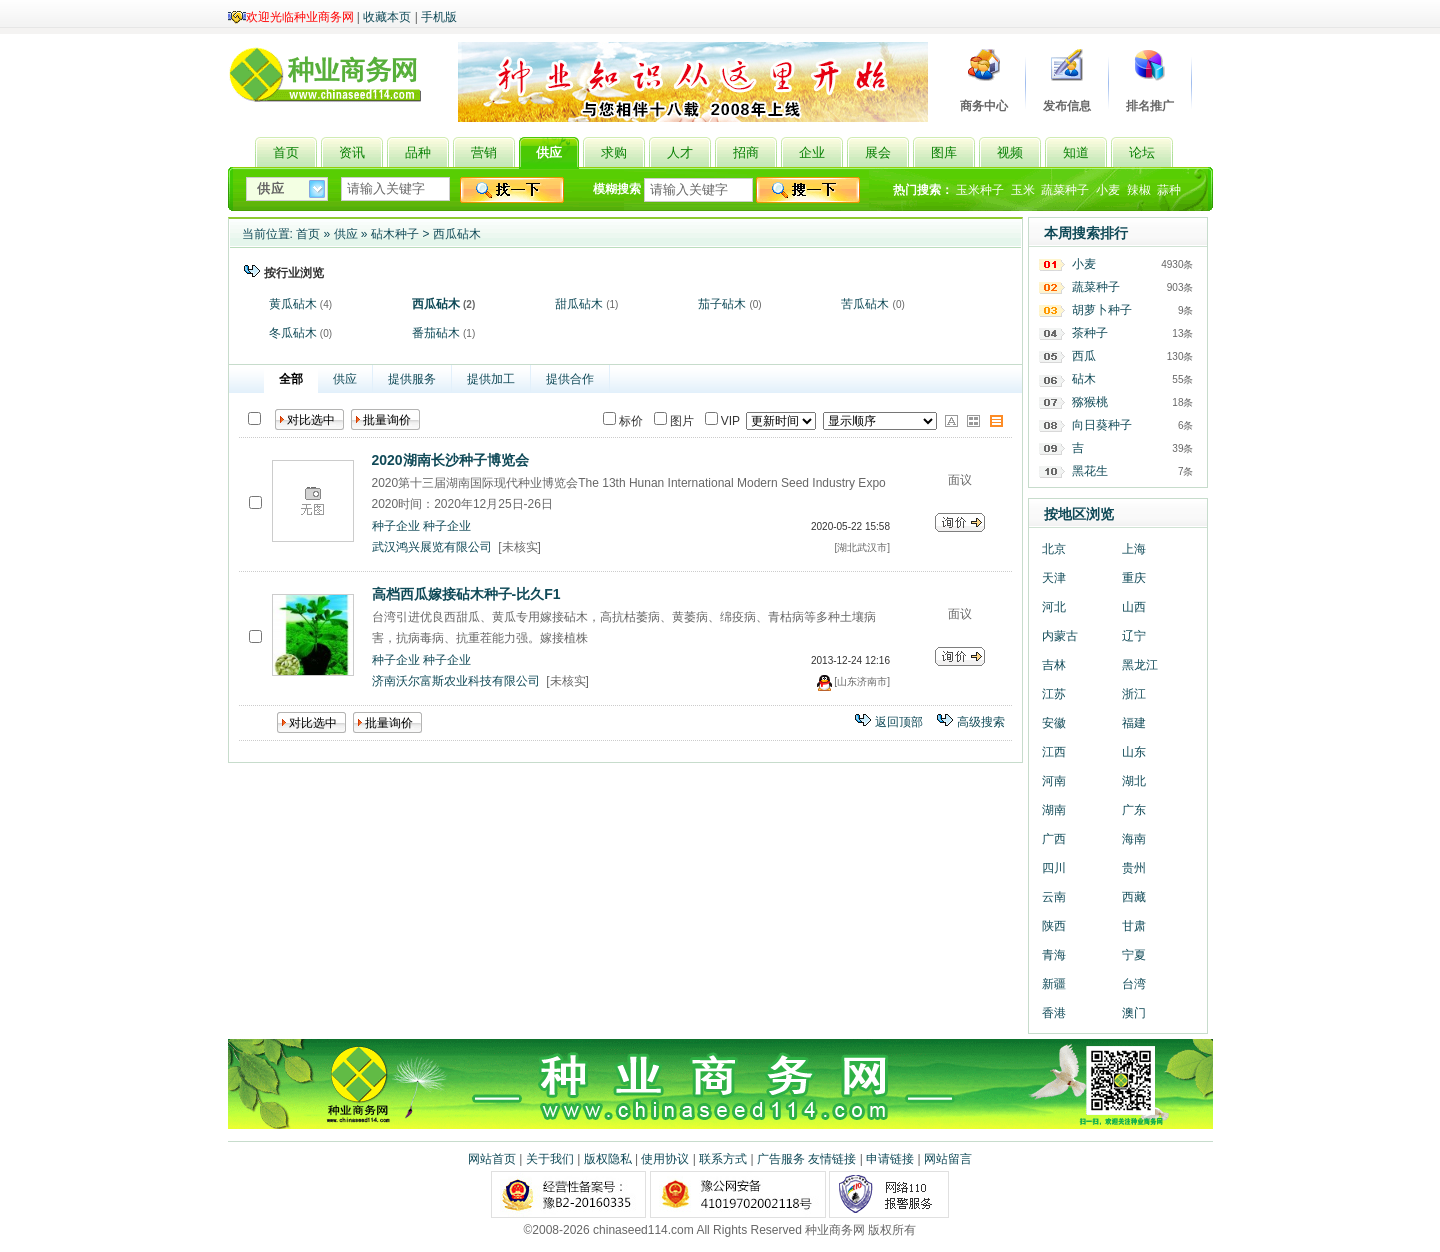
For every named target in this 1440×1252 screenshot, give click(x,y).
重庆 (1134, 578)
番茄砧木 (436, 333)
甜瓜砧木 (579, 304)
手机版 (439, 17)
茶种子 (1090, 333)
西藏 (1134, 897)
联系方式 (723, 1159)
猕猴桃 (1090, 402)
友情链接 (832, 1159)
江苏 (1054, 694)
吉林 (1054, 665)
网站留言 (948, 1159)
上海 (1134, 549)
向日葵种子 (1102, 425)
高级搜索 (981, 722)
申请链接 (890, 1159)
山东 (1134, 752)
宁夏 (1134, 955)
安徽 (1054, 723)
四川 (1054, 868)
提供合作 (570, 379)
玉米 (1023, 190)
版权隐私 (608, 1159)
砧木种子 (395, 234)
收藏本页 (387, 17)
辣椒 (1139, 190)
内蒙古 (1060, 636)
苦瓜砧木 (865, 304)
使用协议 (665, 1159)
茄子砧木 (722, 304)
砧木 (1084, 379)
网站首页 (492, 1159)
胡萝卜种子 (1102, 310)
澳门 (1134, 1013)
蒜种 (1169, 190)
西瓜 (1084, 356)
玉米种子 (980, 190)
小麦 (1108, 190)
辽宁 (1134, 636)
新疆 (1054, 984)
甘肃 (1134, 926)
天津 (1054, 578)
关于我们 (550, 1159)
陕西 (1054, 926)
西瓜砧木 (457, 234)
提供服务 (412, 379)
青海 (1054, 955)
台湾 (1134, 984)
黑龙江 (1140, 665)
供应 (346, 234)
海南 (1134, 839)
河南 (1054, 781)
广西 (1054, 839)
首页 (308, 234)
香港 (1054, 1013)
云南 (1054, 897)
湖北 (1134, 781)
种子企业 (396, 526)
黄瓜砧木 (293, 304)
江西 (1054, 752)
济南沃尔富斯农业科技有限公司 (456, 681)
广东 (1134, 810)
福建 (1134, 723)
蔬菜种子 (1065, 190)
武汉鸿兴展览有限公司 (432, 547)
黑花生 (1090, 471)
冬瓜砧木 (293, 333)
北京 (1054, 549)
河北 (1054, 607)
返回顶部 (899, 722)
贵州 (1134, 868)
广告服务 (781, 1159)
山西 (1134, 607)
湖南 (1054, 810)
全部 (291, 379)
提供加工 (491, 379)
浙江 (1134, 694)
